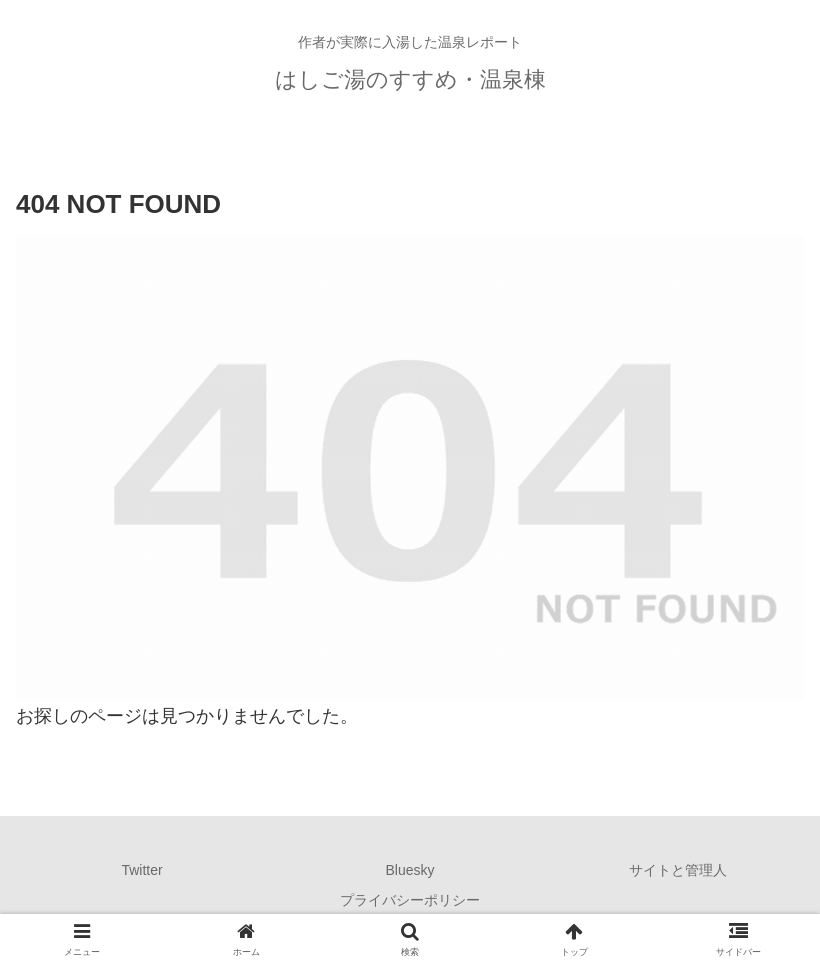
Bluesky (409, 870)
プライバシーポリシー (410, 900)
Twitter (141, 870)
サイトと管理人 (678, 870)
